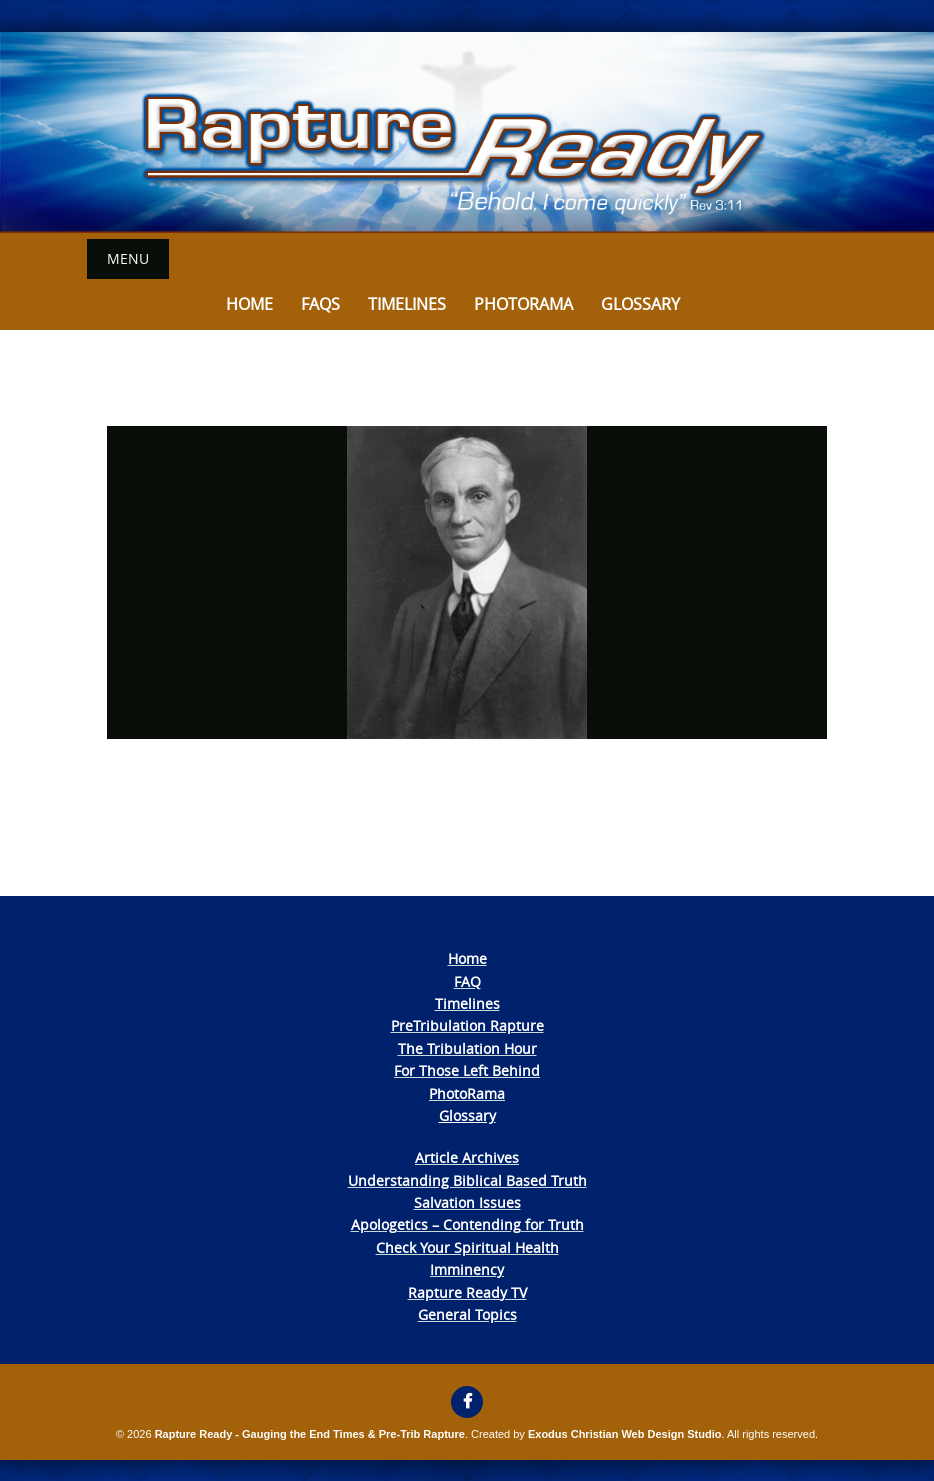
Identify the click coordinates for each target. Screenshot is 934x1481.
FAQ (467, 981)
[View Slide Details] (467, 132)
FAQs (320, 304)
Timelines (407, 304)
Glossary (640, 304)
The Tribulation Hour (467, 1048)
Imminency (467, 1269)
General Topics (467, 1314)
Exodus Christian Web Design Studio (625, 1434)
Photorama (523, 304)
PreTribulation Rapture (467, 1025)
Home (249, 304)
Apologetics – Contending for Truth (467, 1224)
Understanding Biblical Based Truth (467, 1180)
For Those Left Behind (467, 1070)
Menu (128, 258)
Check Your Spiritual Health (467, 1247)
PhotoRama (467, 1093)
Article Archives (467, 1157)
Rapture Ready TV (467, 1292)
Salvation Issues (467, 1202)
